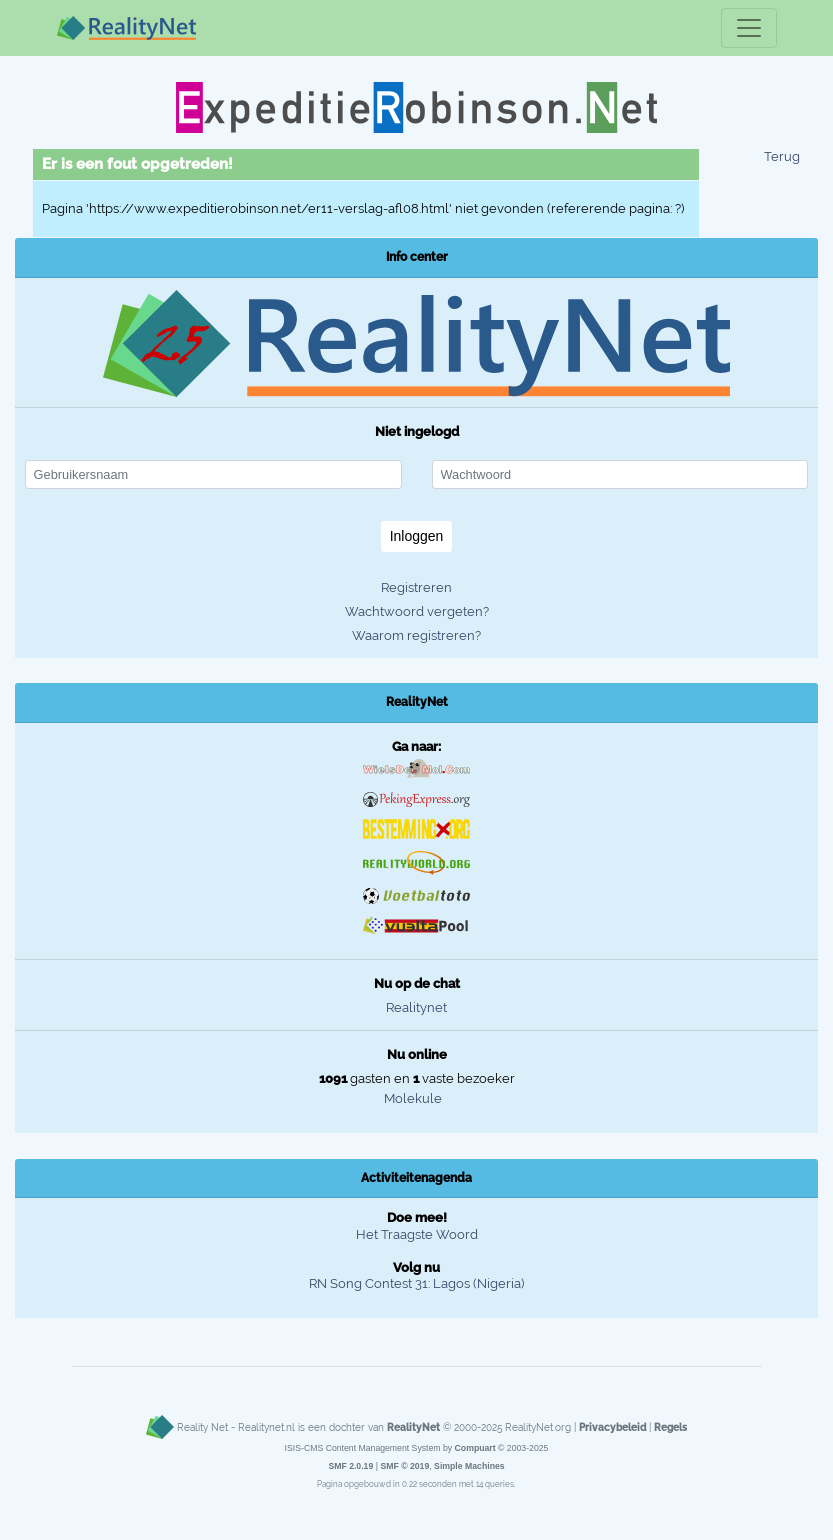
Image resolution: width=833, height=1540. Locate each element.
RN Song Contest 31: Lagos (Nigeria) (416, 1283)
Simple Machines (469, 1466)
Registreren (416, 587)
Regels (670, 1427)
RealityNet (413, 1427)
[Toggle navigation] (749, 28)
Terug (782, 156)
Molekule (413, 1098)
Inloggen (417, 536)
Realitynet (416, 1007)
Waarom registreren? (416, 635)
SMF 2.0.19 (350, 1466)
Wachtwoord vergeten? (417, 611)
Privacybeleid (612, 1427)
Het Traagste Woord (417, 1234)
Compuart (475, 1448)
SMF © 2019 (404, 1466)
